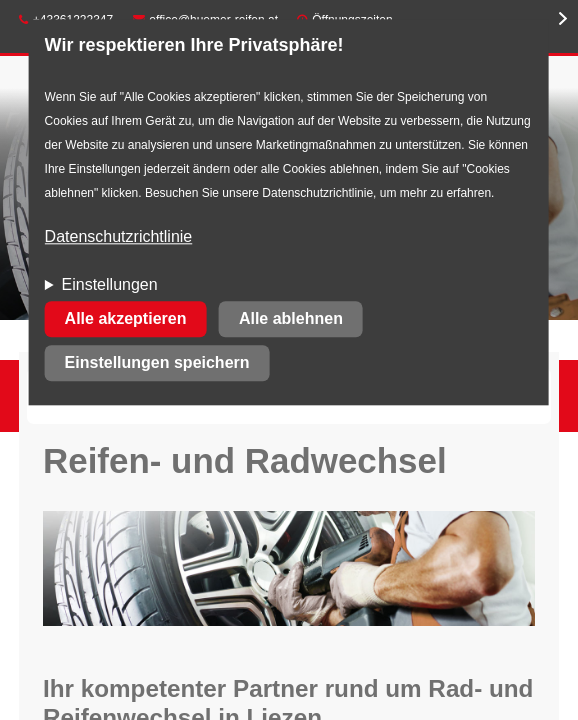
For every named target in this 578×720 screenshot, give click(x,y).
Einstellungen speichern (157, 363)
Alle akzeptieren (126, 319)
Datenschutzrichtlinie (119, 237)
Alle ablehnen (291, 319)
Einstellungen (110, 285)
